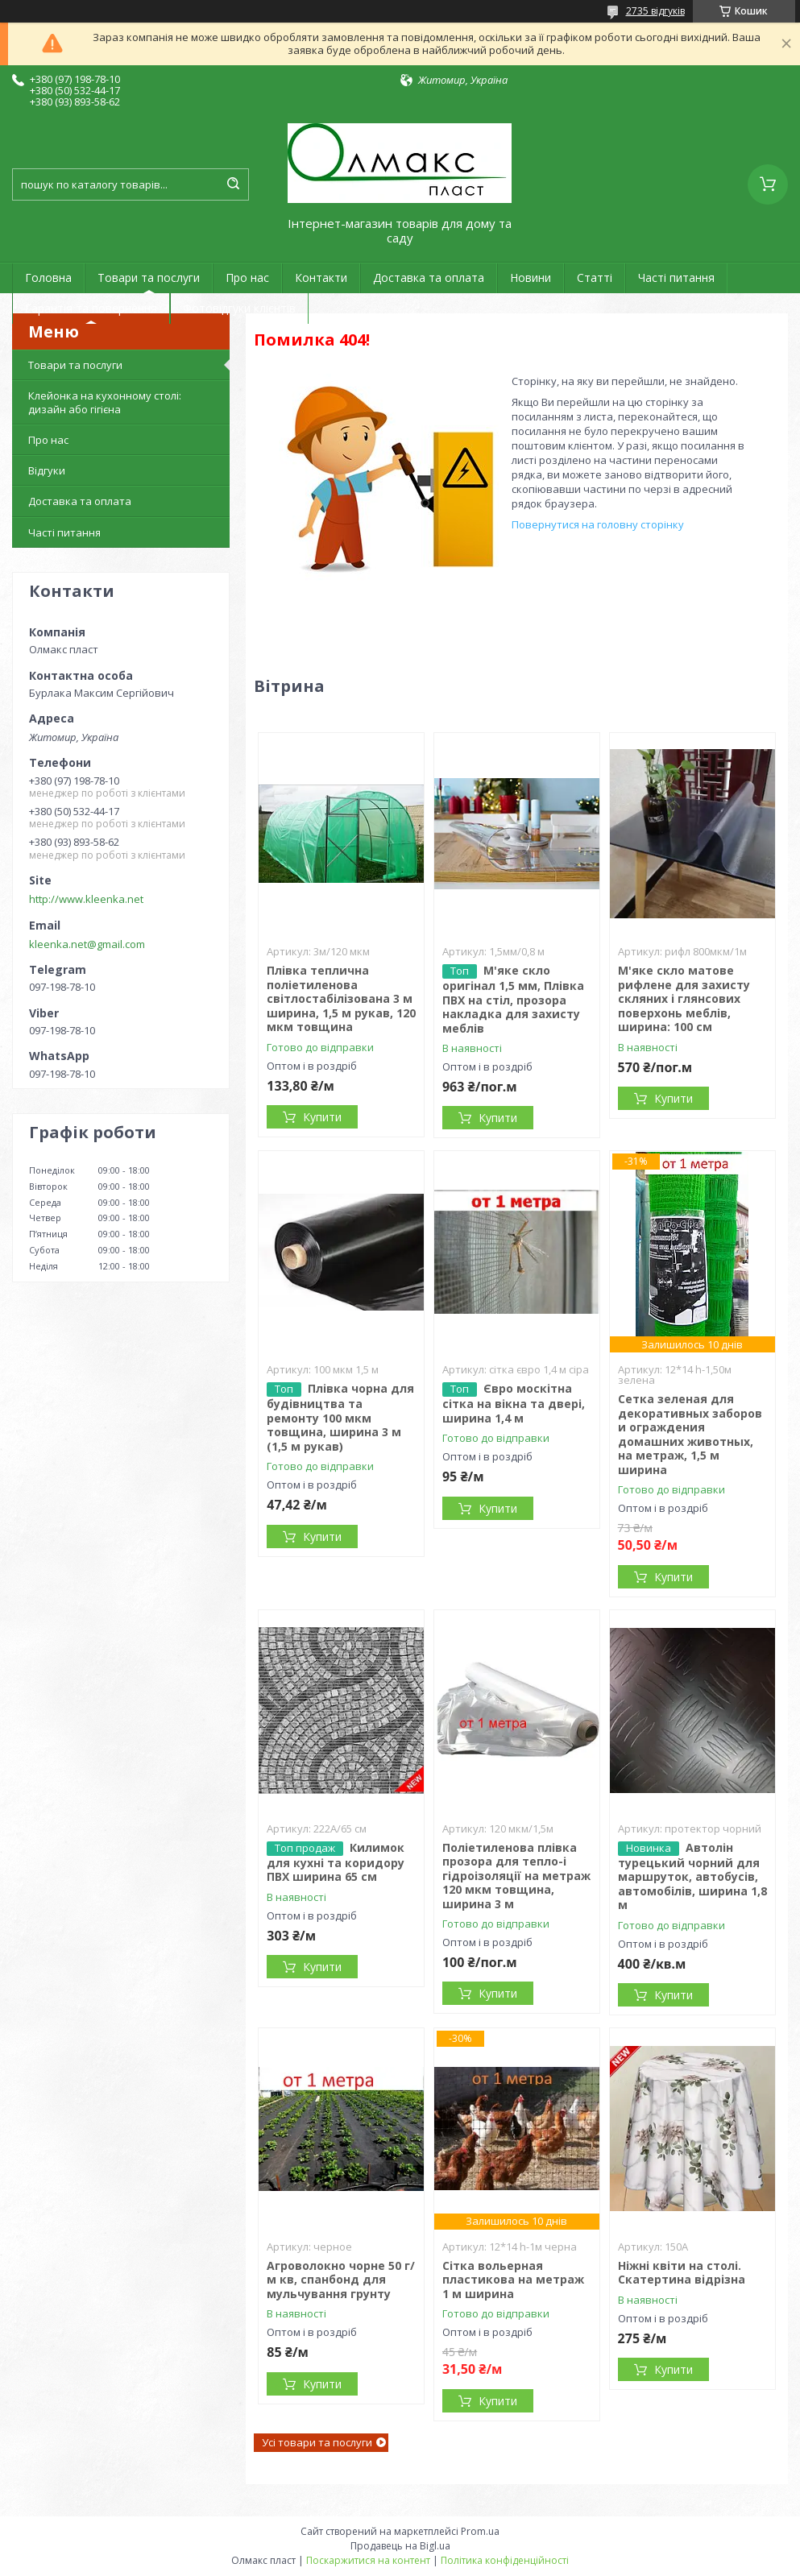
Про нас (247, 277)
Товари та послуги (148, 277)
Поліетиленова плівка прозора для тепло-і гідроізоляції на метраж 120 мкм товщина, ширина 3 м (516, 1875)
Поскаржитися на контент (368, 2560)
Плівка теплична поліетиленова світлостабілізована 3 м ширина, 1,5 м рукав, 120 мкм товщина (341, 998)
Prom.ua (480, 2531)
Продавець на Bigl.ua (400, 2546)
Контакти (321, 277)
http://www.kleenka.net (86, 899)
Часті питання (676, 277)
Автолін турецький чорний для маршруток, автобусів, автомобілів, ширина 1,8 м (692, 1876)
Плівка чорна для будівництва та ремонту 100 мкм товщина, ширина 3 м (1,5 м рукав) (340, 1417)
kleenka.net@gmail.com (87, 944)
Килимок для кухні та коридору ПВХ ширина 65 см (335, 1862)
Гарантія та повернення (91, 308)
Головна (48, 277)
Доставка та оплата (428, 277)
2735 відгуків (655, 11)
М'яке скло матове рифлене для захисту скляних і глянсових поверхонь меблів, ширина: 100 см (684, 998)
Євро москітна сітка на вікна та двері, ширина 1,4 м (513, 1403)
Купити (322, 1116)
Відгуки (46, 470)
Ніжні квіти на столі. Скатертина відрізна (681, 2273)
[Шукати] (233, 184)
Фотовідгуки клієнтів (239, 308)
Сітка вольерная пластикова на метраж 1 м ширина (513, 2279)
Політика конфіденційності (505, 2560)
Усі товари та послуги (317, 2442)
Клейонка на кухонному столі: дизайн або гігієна (104, 402)
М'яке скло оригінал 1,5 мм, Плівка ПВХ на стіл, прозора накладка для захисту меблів (513, 999)
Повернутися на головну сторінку (598, 524)
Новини (530, 277)
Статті (594, 277)
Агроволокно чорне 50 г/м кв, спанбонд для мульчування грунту (341, 2279)
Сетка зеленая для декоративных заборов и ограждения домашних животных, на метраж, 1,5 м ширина (690, 1434)
